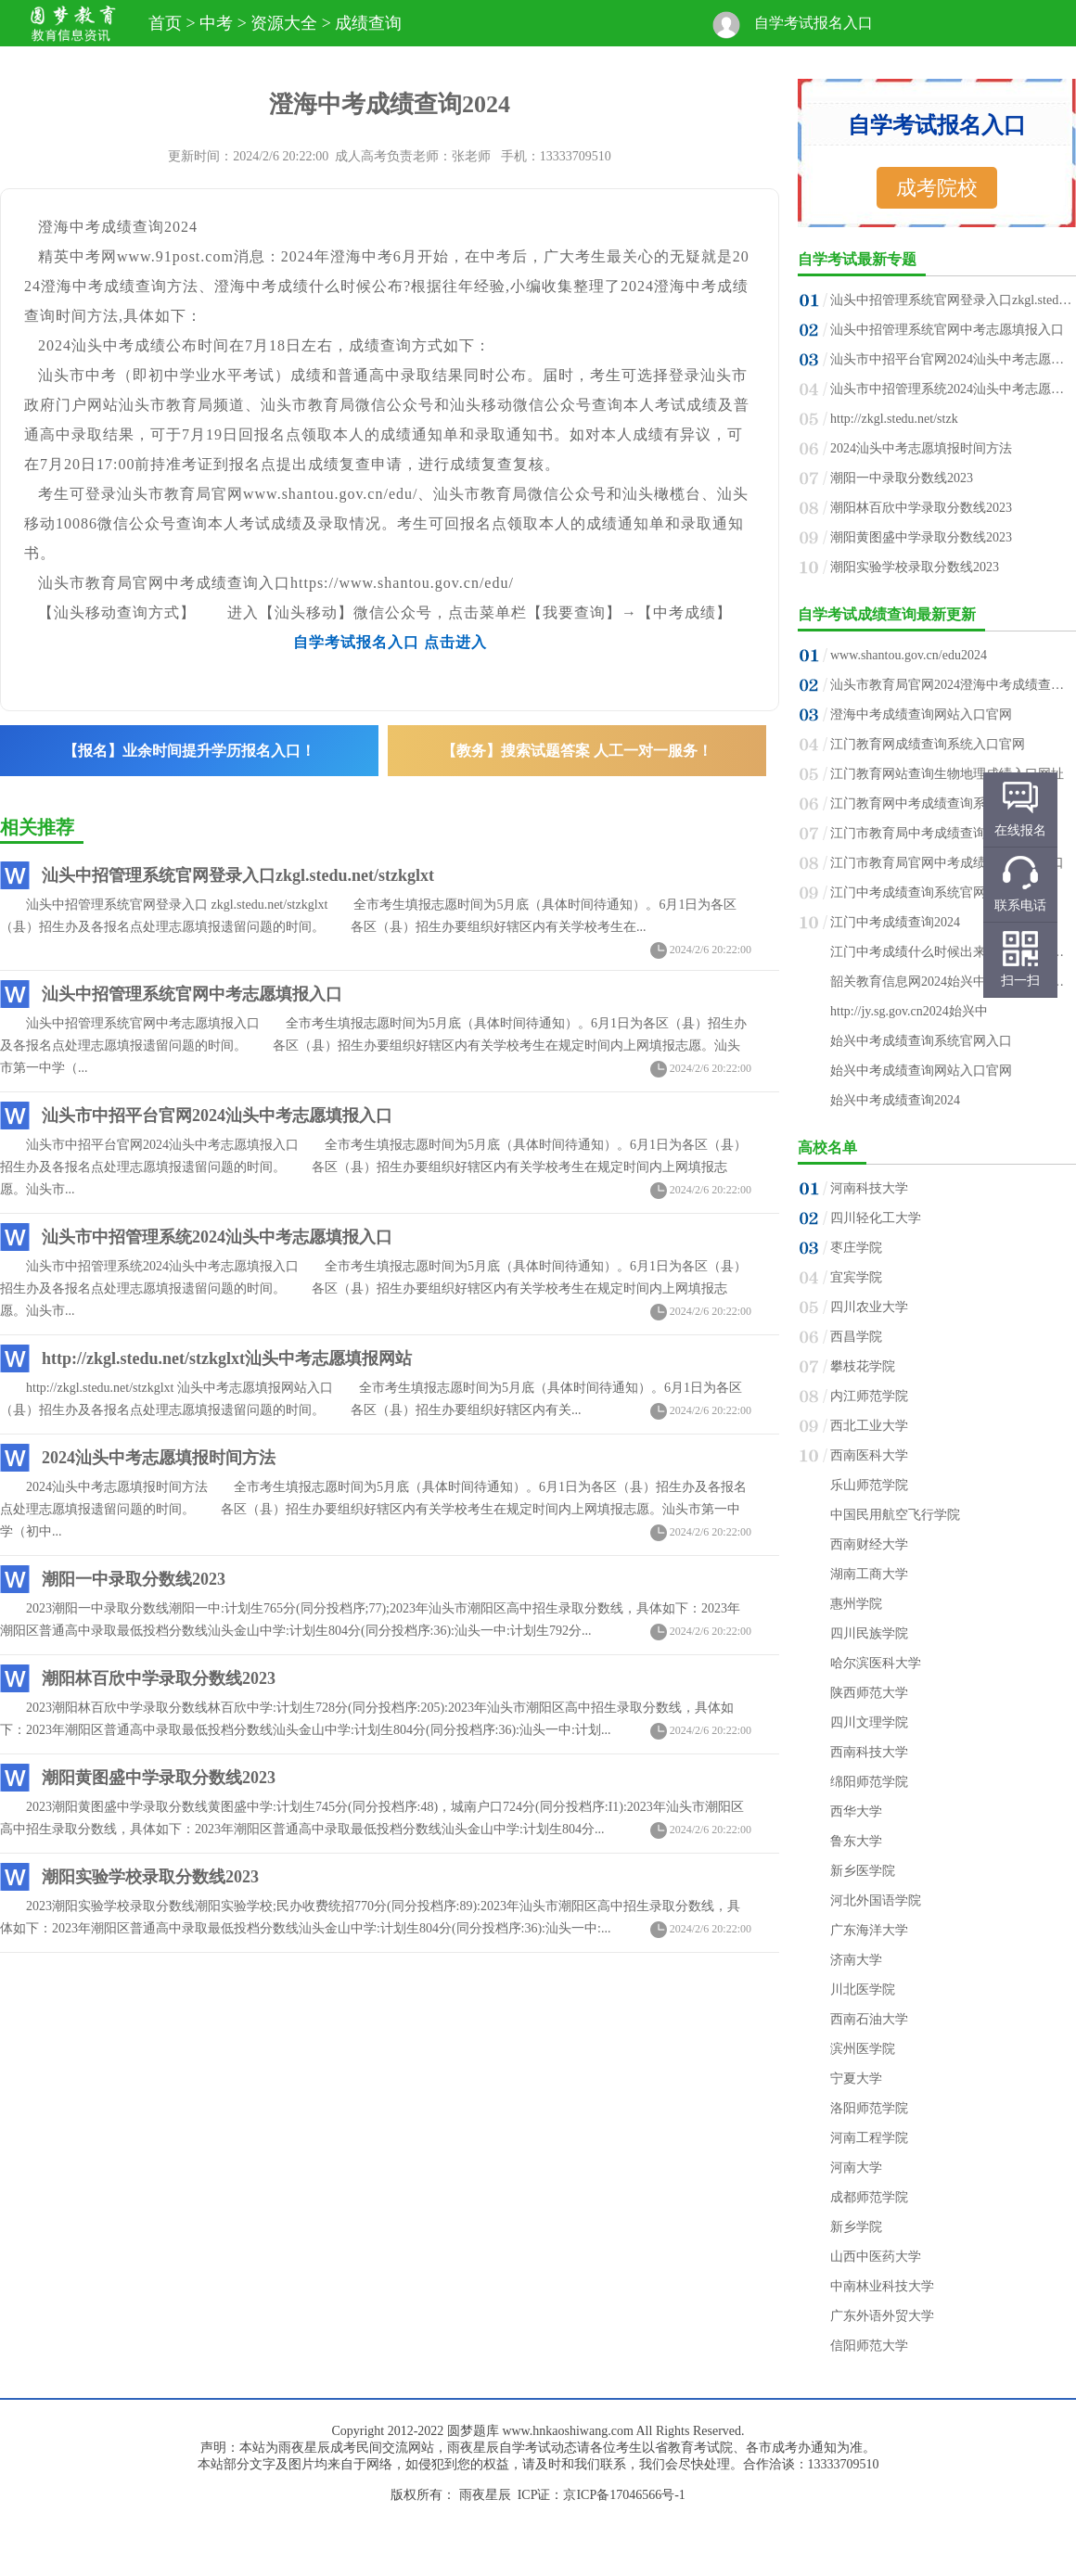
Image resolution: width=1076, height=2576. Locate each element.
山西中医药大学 (875, 2257)
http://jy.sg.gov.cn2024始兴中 (909, 1011)
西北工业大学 (869, 1426)
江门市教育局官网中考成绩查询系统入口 (947, 863)
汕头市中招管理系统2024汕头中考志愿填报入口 (217, 1237)
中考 (216, 23)
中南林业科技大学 (882, 2286)
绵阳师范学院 (869, 1782)
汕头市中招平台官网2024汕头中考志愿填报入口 (217, 1115)
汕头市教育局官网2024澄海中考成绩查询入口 (951, 685)
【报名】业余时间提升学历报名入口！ (189, 751)
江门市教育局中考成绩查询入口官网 (934, 833)
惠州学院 (856, 1604)
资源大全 (283, 23)
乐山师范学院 (869, 1485)
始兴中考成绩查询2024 (895, 1100)
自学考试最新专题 (857, 259)
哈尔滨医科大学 (875, 1663)
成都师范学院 (869, 2197)
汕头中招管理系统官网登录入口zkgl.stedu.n (951, 300)
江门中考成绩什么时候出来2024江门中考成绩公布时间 (951, 952)
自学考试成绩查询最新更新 (887, 614)
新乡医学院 (862, 1871)
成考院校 (937, 187)
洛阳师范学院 (869, 2108)
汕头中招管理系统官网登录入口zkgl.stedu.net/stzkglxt (238, 875)
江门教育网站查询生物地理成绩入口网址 (947, 774)
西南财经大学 (869, 1544)
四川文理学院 (869, 1722)
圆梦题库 (473, 2431)
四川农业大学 (869, 1307)
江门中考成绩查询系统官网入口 (921, 892)
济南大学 (856, 1960)
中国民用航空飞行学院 (895, 1515)
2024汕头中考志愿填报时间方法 (158, 1457)
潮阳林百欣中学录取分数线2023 (158, 1678)
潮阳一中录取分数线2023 (133, 1579)
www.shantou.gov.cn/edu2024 (908, 655)
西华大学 (856, 1811)
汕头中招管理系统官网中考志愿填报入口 (192, 994)
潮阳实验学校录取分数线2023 (150, 1877)
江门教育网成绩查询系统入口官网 (927, 744)
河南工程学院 (869, 2138)
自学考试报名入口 (813, 23)
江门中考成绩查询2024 (895, 922)
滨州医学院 (862, 2049)
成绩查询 (368, 23)
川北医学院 (862, 1989)
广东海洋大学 (869, 1930)
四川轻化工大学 (875, 1218)
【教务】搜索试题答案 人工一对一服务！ (577, 751)
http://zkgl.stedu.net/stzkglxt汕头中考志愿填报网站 (227, 1358)
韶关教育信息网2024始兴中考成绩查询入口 (951, 981)
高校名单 (827, 1147)
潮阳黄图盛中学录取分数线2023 (158, 1777)
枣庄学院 (856, 1248)
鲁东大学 (856, 1841)
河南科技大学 (869, 1188)
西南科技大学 (869, 1752)
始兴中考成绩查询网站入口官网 (921, 1071)
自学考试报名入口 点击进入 (390, 642)
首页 (165, 23)
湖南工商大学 (869, 1574)
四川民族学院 (869, 1633)
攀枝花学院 (862, 1366)
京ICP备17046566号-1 (624, 2495)
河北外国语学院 (875, 1900)
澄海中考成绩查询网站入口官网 (921, 714)
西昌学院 (856, 1337)
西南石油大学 (869, 2019)
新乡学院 (856, 2227)
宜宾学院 (856, 1277)
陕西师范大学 (869, 1693)
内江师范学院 (869, 1396)
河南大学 (856, 2167)
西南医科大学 (869, 1455)
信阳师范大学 (869, 2346)
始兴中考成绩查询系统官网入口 (921, 1041)
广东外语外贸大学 (882, 2316)
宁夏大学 (856, 2078)
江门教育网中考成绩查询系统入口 (927, 803)
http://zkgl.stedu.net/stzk (894, 419)
